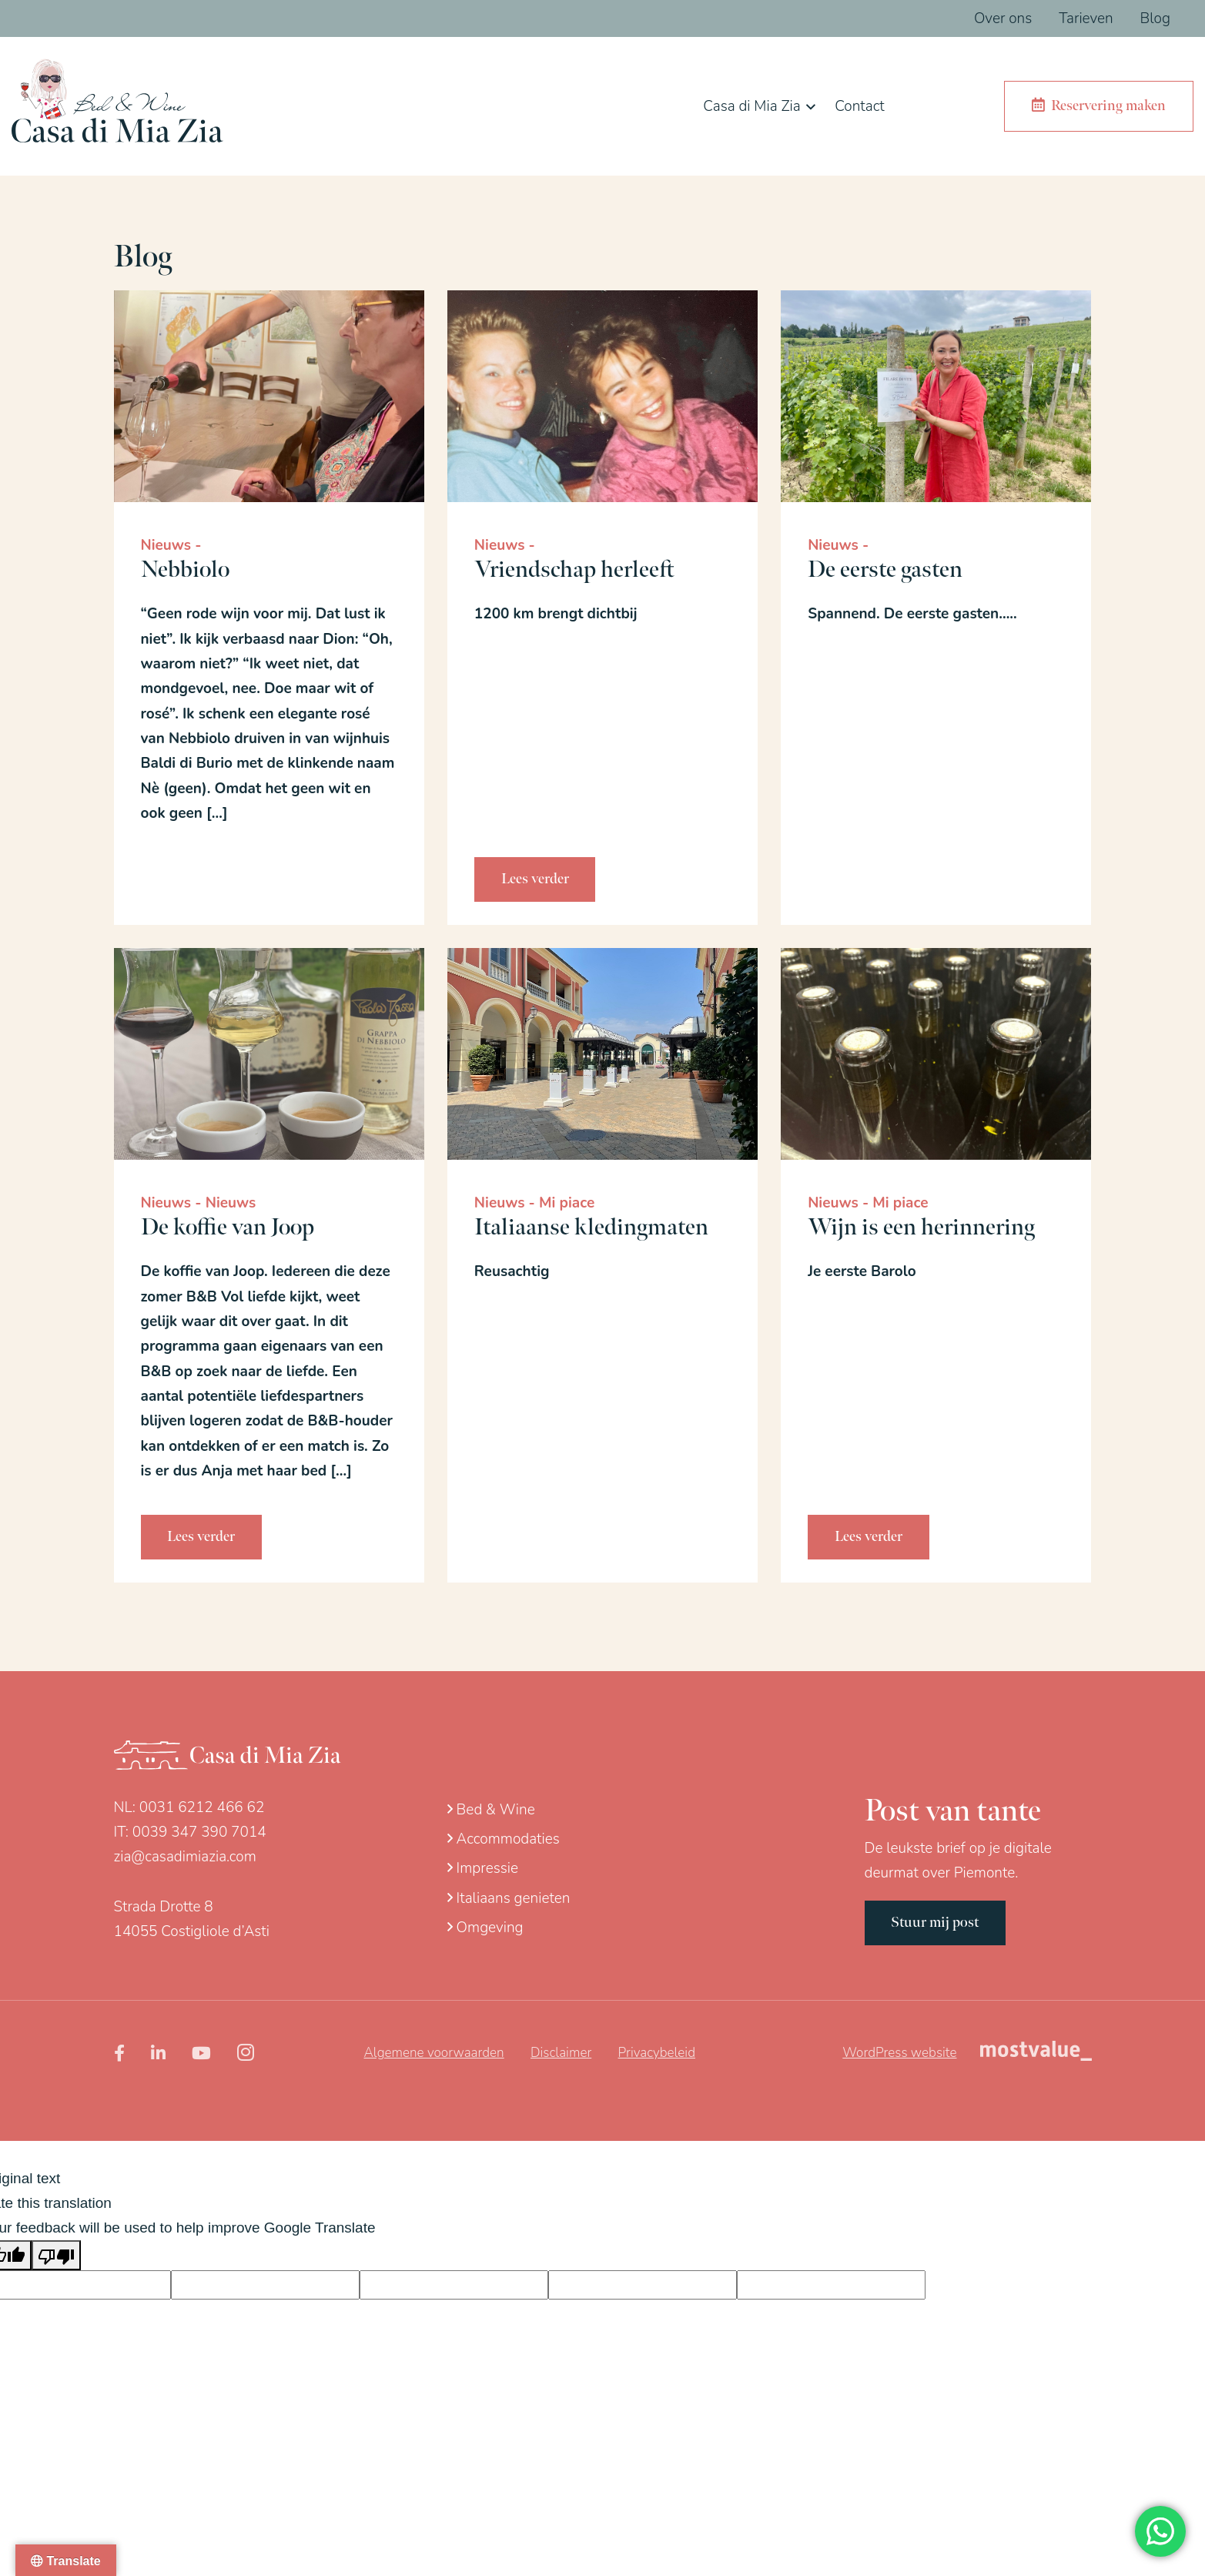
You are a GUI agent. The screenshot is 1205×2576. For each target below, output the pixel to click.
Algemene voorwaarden (434, 2053)
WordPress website (899, 2053)
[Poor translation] (56, 2254)
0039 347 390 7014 (199, 1832)
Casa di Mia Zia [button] (751, 106)
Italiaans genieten (509, 1898)
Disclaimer (561, 2053)
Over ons (1003, 18)
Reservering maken (1099, 106)
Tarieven (1086, 18)
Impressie (482, 1868)
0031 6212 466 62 (202, 1807)
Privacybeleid (656, 2053)
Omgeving (485, 1928)
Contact (859, 106)
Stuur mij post (936, 1922)
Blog (1155, 18)
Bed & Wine (491, 1810)
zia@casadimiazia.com (185, 1857)
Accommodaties (503, 1839)
